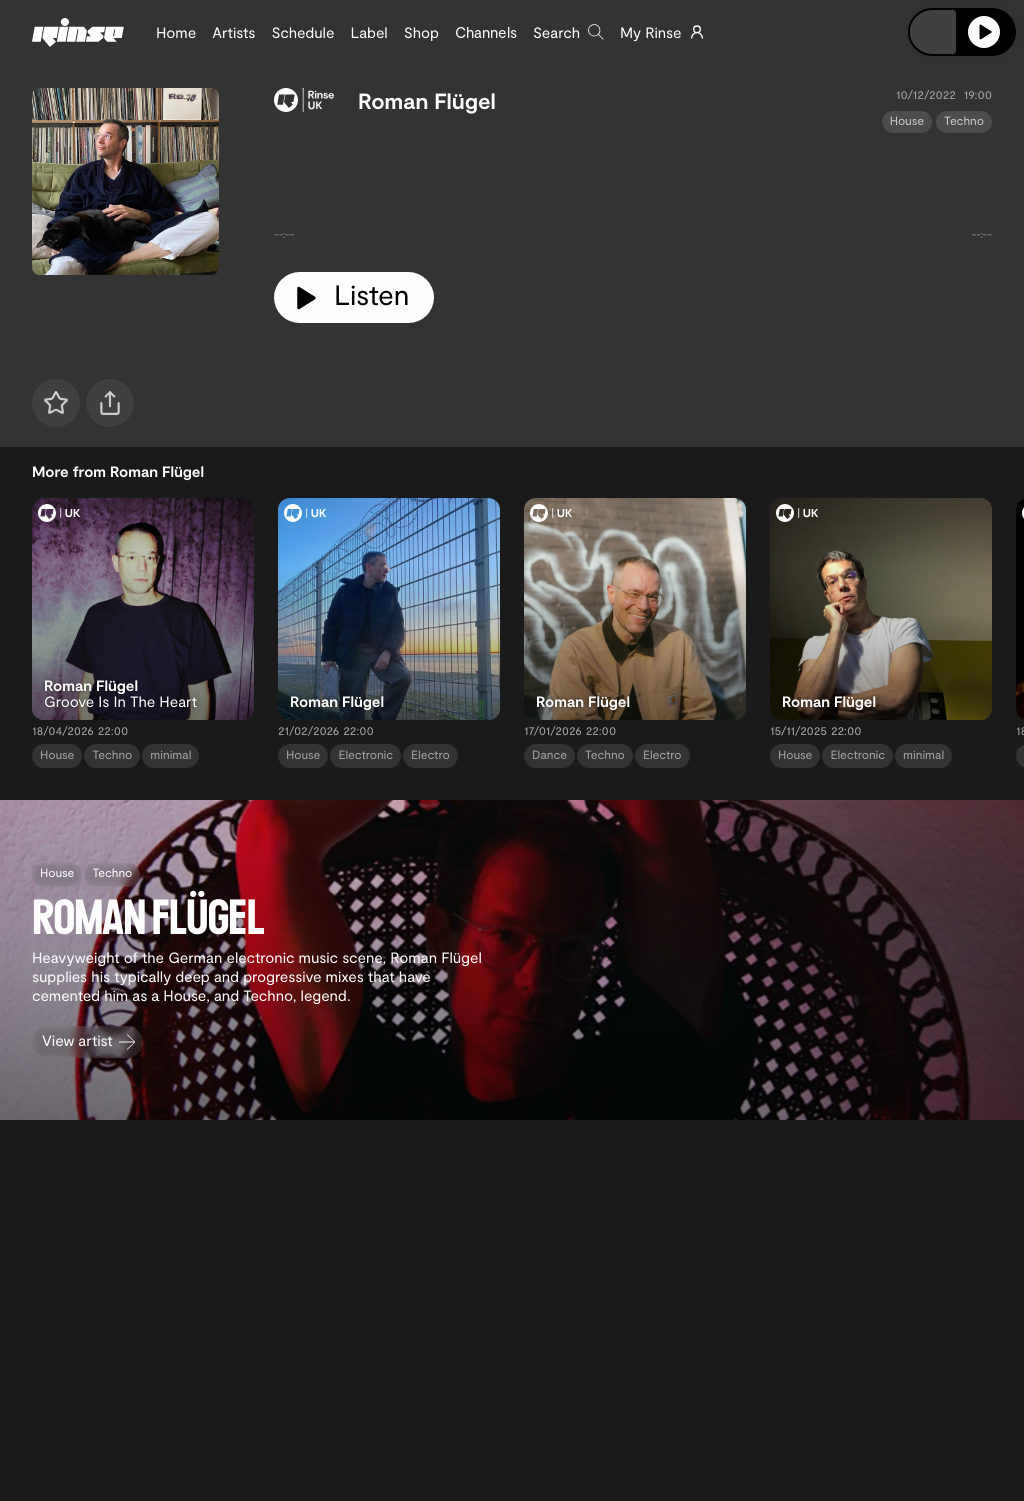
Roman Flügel (427, 101)
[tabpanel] (633, 194)
